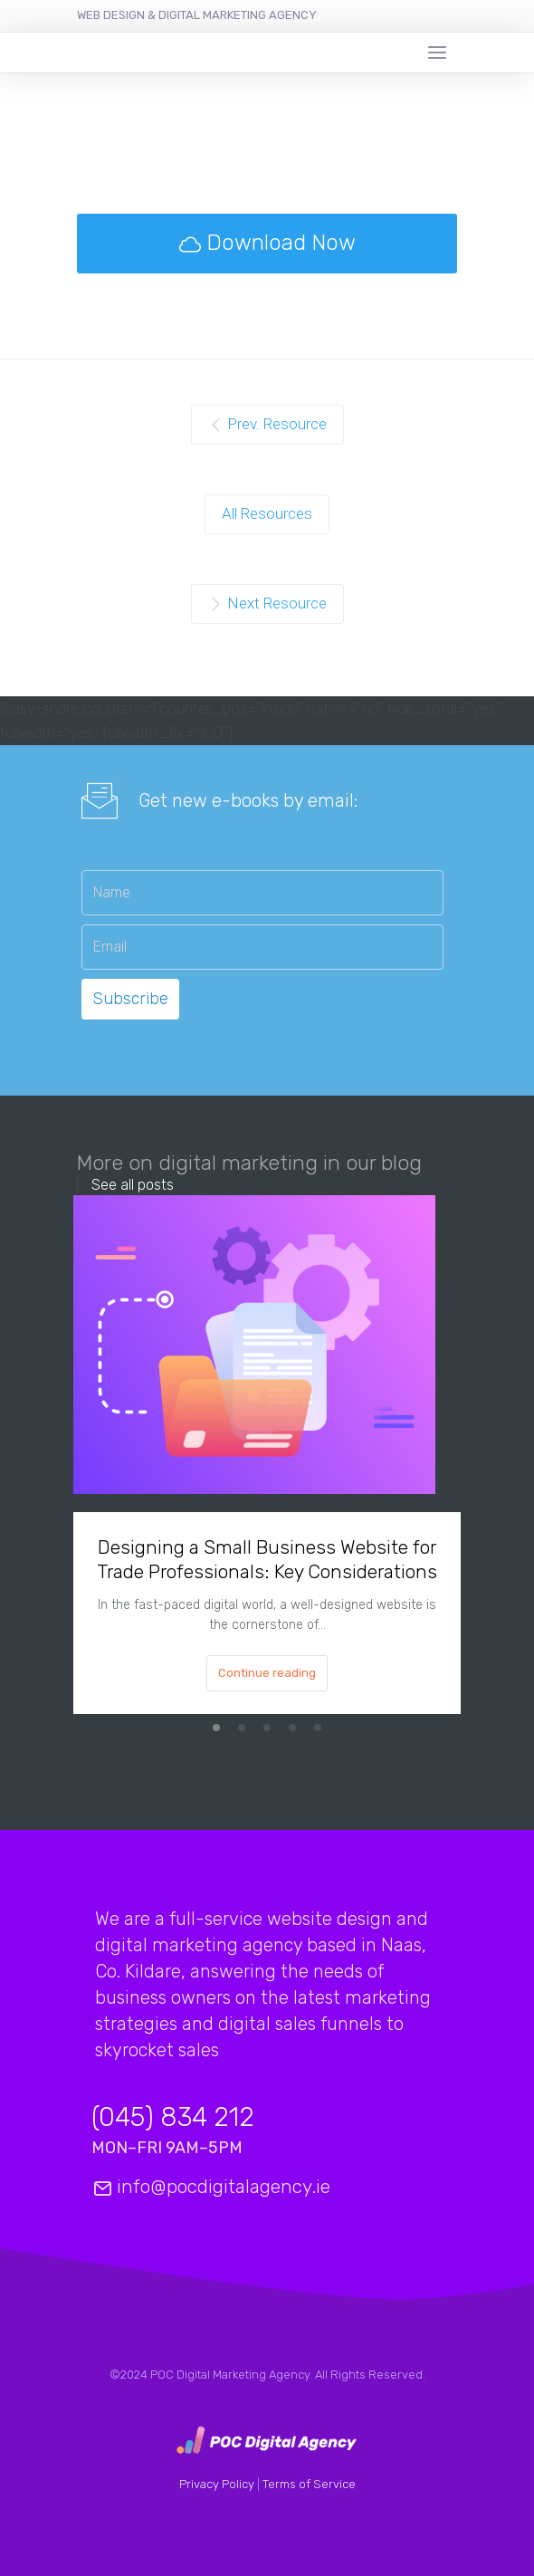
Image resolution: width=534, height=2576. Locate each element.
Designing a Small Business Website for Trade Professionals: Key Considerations (267, 1559)
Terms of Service (309, 2484)
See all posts (132, 1185)
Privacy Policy (218, 2484)
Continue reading (267, 1673)
